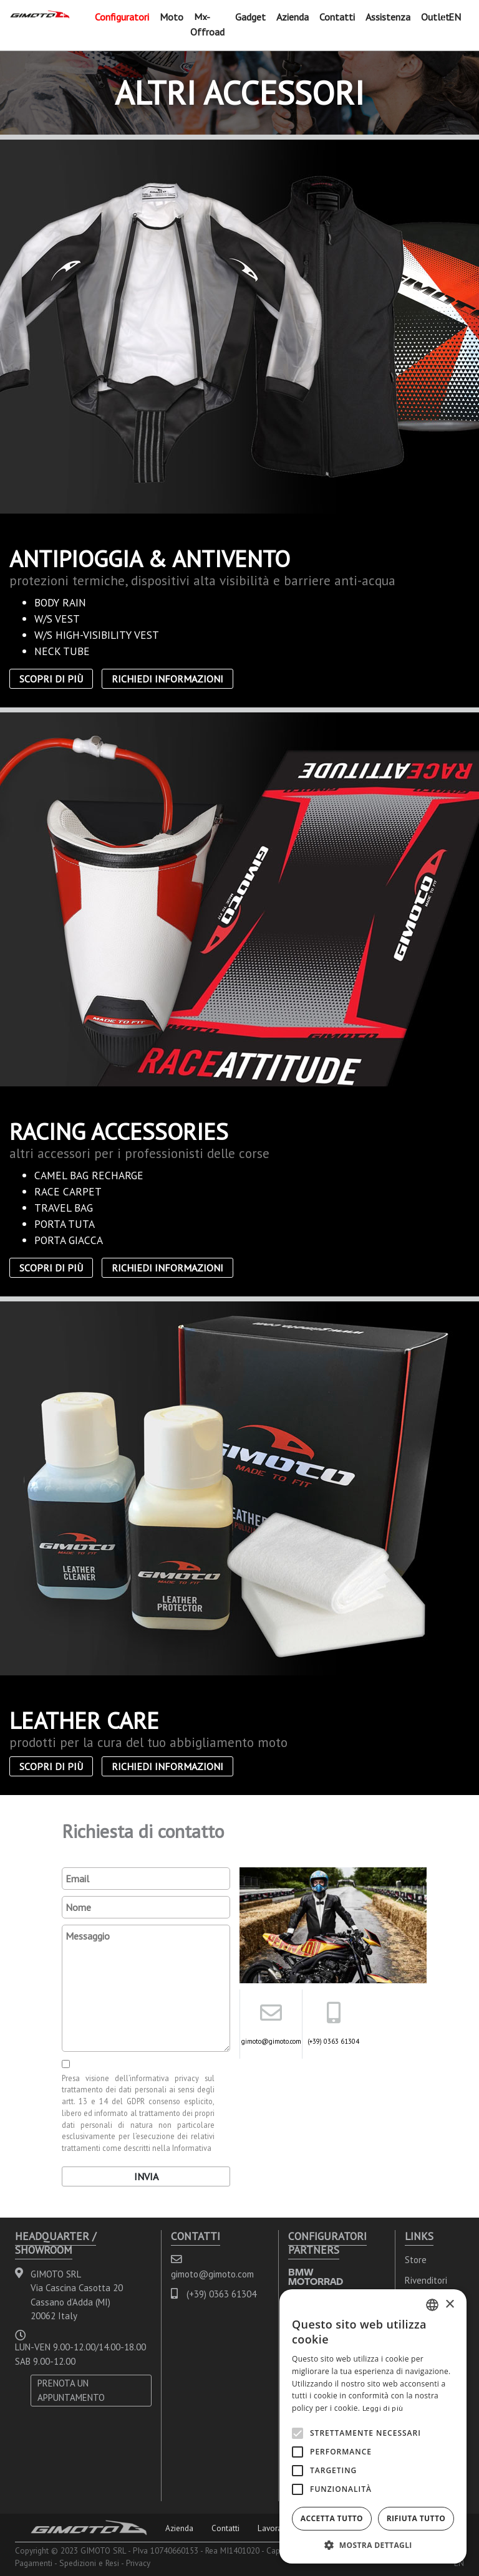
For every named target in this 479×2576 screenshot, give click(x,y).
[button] (373, 2545)
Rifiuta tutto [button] (416, 2518)
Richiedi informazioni (167, 679)
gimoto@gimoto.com (271, 2041)
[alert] (373, 2426)
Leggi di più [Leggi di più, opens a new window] (383, 2408)
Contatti (337, 17)
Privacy (138, 2563)
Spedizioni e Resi (89, 2563)
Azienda (292, 17)
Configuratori (122, 17)
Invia (146, 2176)
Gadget (250, 17)
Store (416, 2260)
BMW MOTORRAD (315, 2276)
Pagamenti (33, 2563)
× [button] (449, 2304)
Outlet (435, 17)
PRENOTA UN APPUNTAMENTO (71, 2390)
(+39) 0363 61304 (333, 2041)
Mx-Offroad (207, 24)
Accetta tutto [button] (332, 2518)
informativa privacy (164, 2078)
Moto (171, 17)
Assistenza (387, 17)
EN (454, 17)
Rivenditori (426, 2280)
